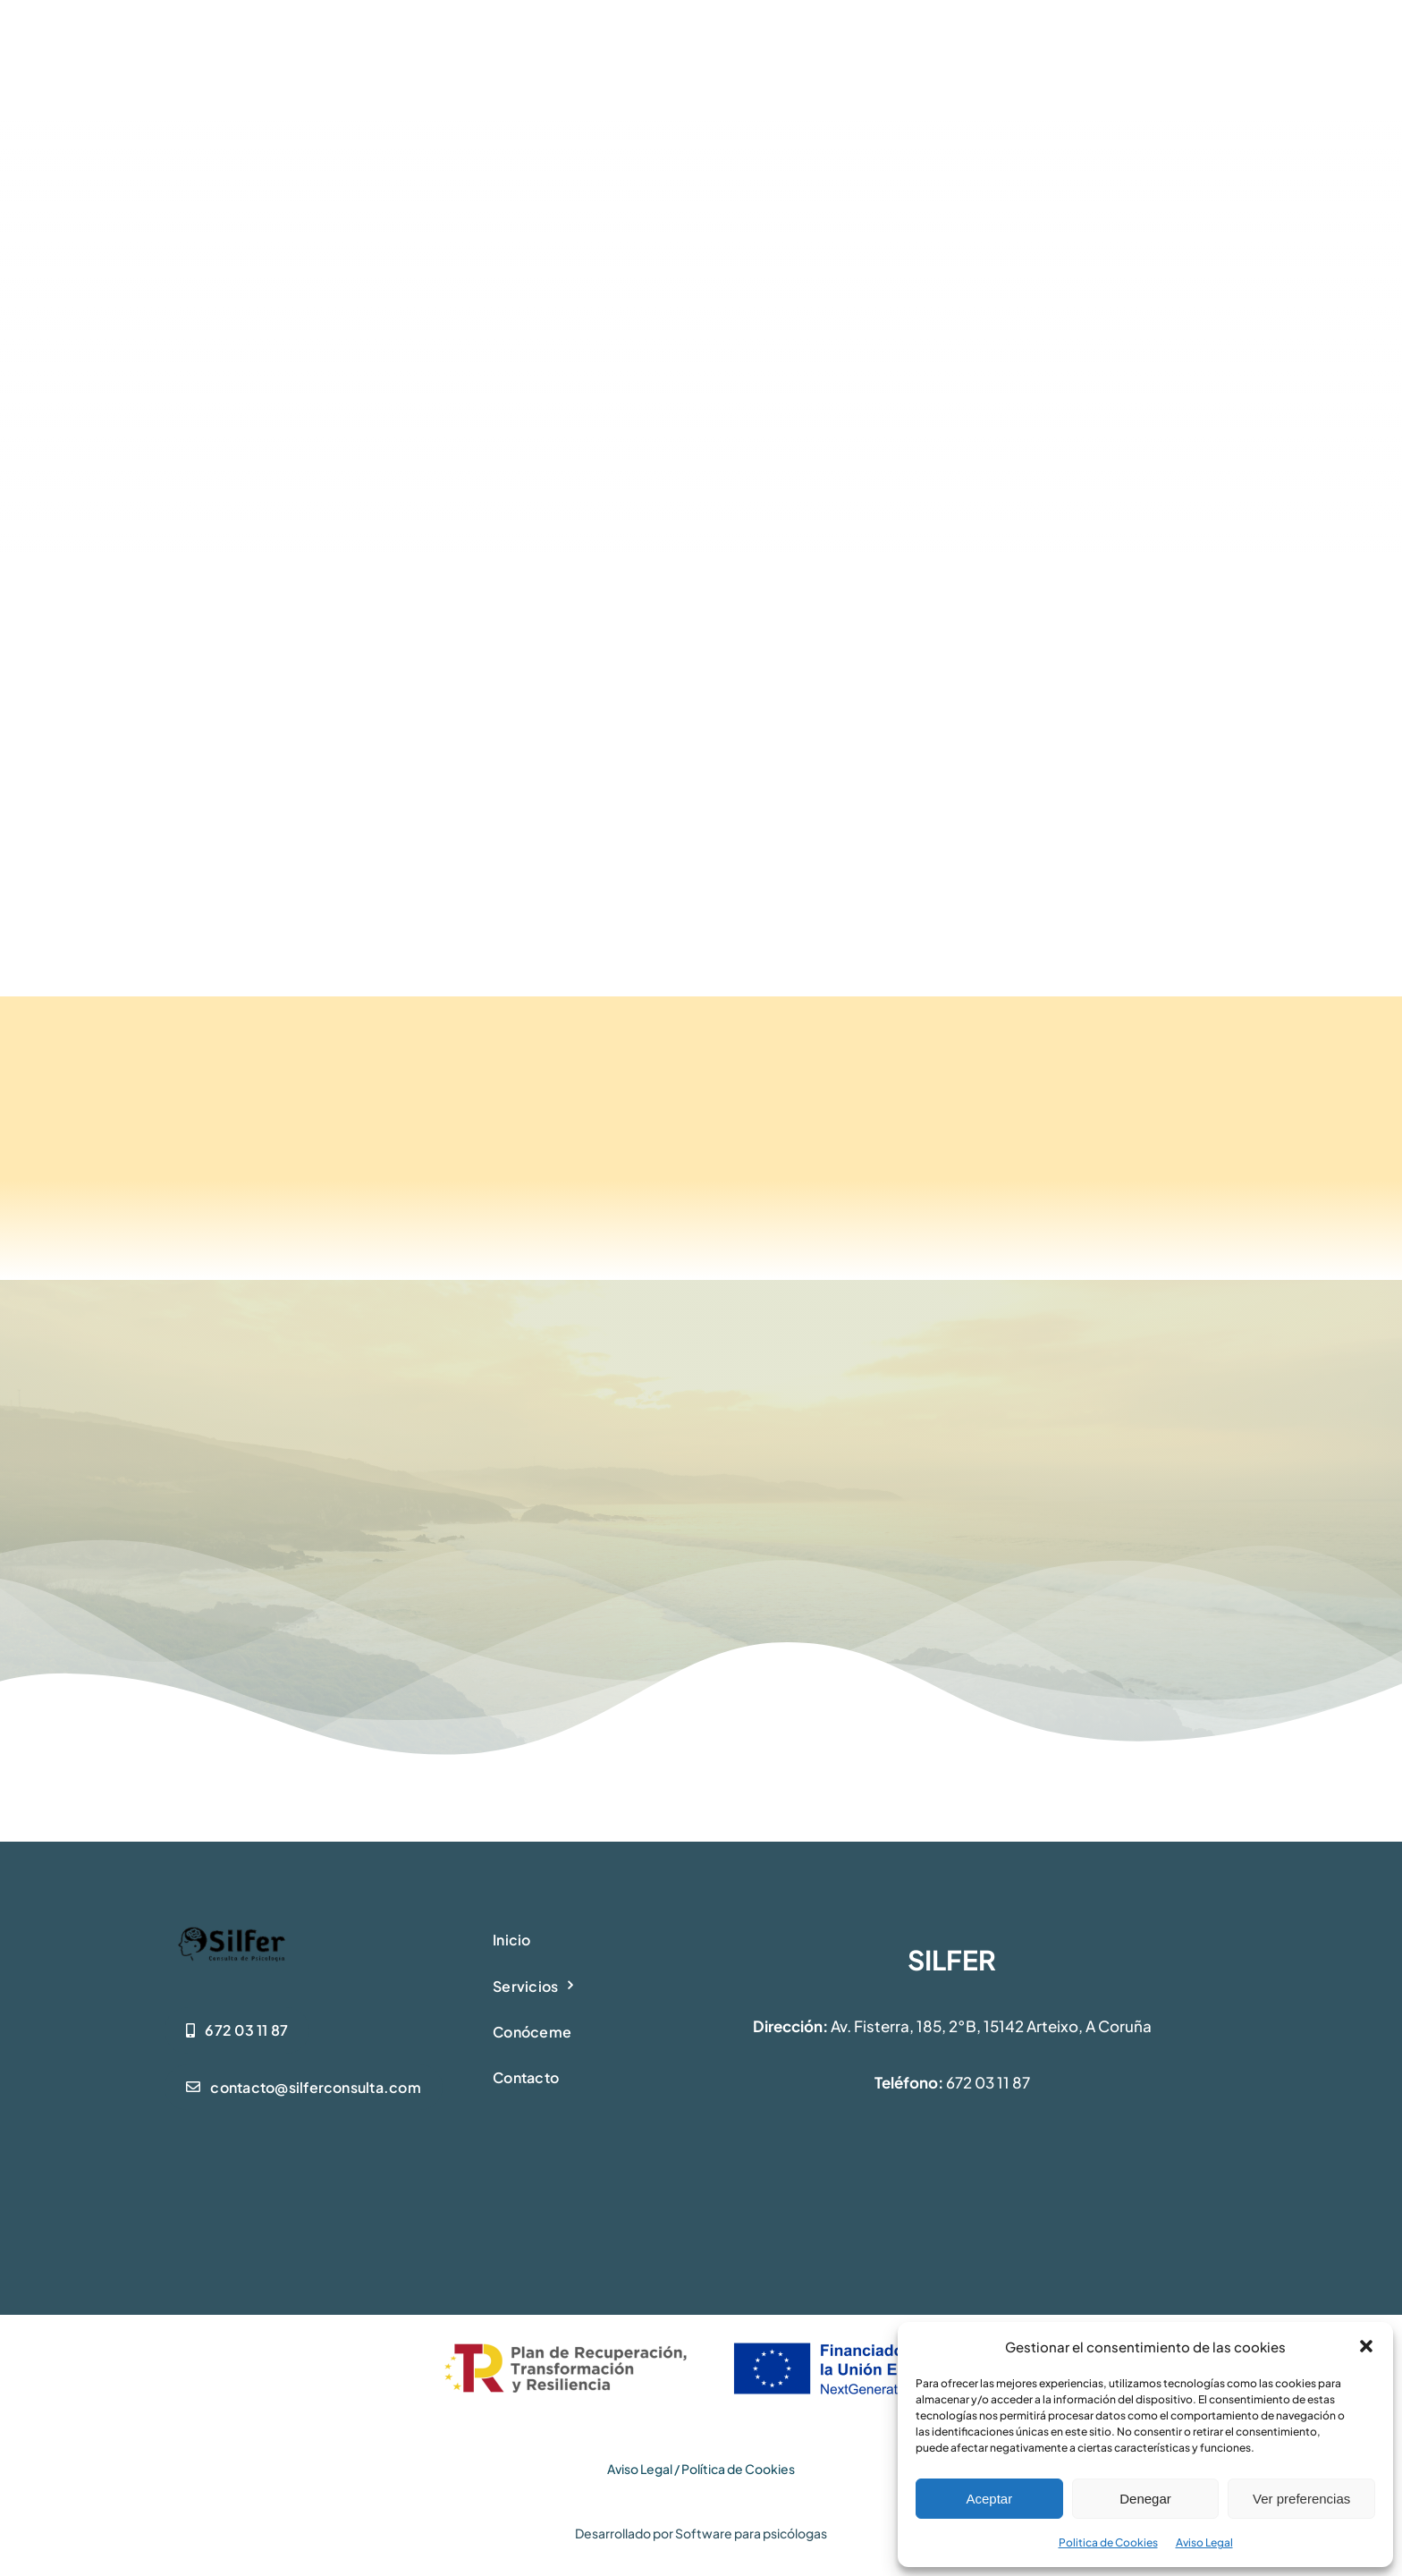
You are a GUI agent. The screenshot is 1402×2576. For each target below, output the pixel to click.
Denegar (1145, 2498)
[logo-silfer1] (232, 1929)
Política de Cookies (738, 2469)
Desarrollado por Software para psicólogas (701, 2533)
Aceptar (989, 2498)
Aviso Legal (1204, 2542)
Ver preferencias (1301, 2498)
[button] (1366, 2346)
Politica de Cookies (1108, 2542)
